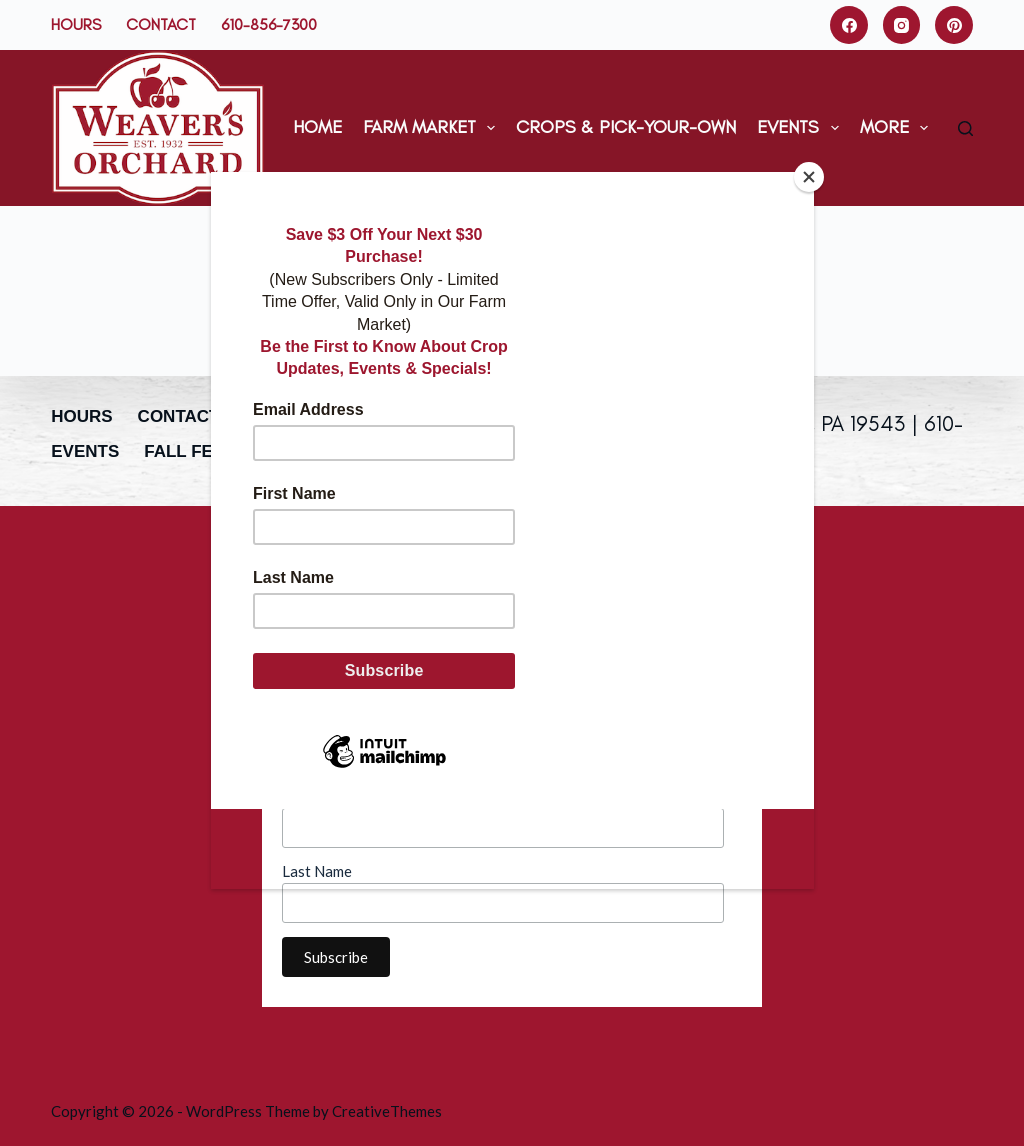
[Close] (809, 177)
